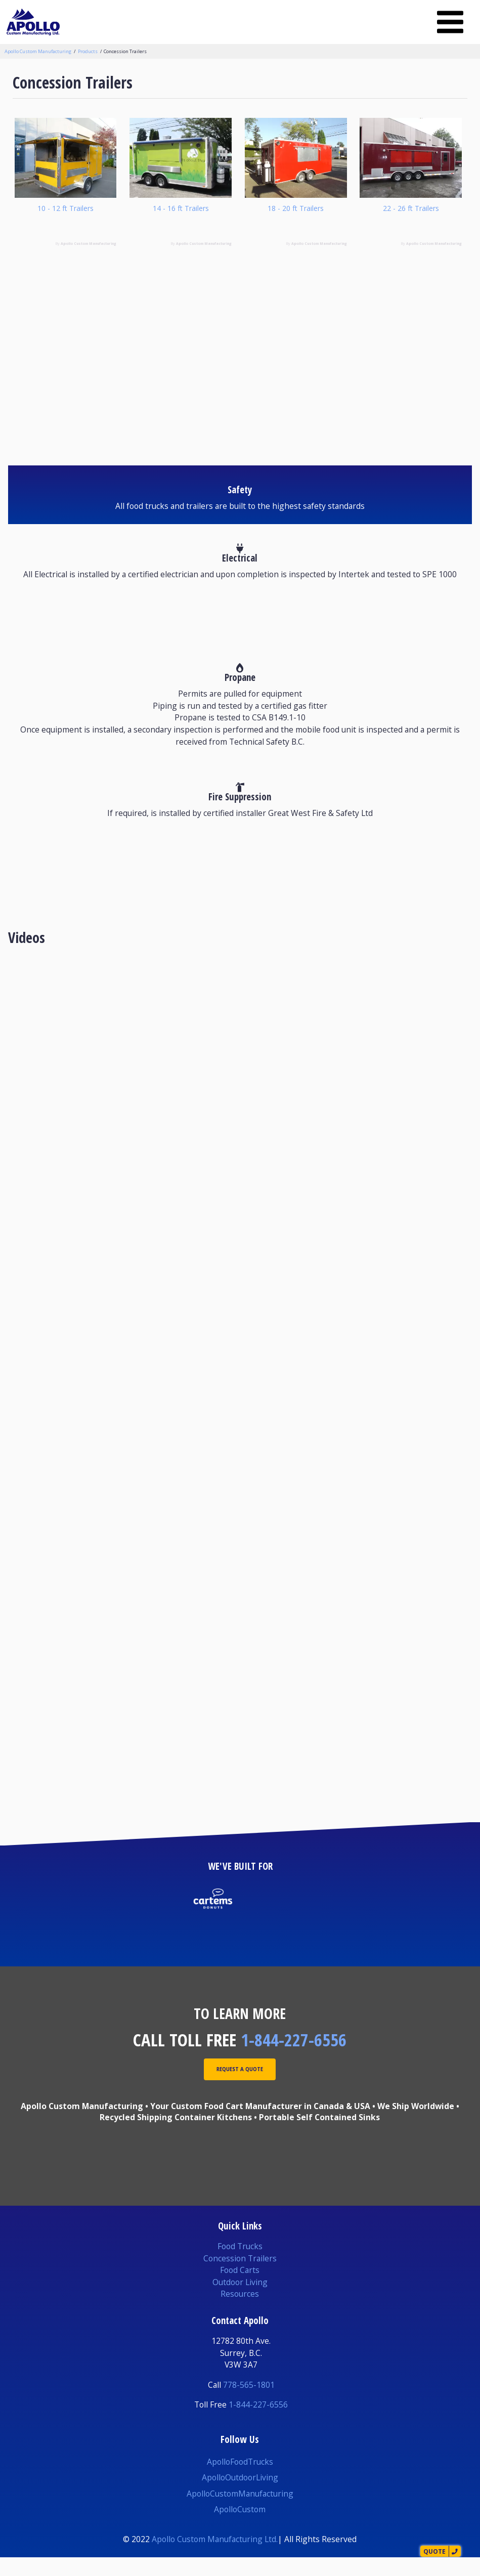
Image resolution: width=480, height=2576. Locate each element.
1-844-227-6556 (293, 2058)
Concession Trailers (125, 51)
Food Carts (239, 2288)
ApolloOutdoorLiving (240, 2496)
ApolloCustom (240, 2528)
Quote (419, 2547)
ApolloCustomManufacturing (240, 2512)
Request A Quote (240, 2090)
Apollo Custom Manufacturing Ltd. (215, 2557)
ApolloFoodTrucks (240, 2480)
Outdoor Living (240, 2300)
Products (88, 51)
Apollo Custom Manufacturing (38, 51)
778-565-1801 (249, 2403)
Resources (240, 2313)
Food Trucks (240, 2264)
